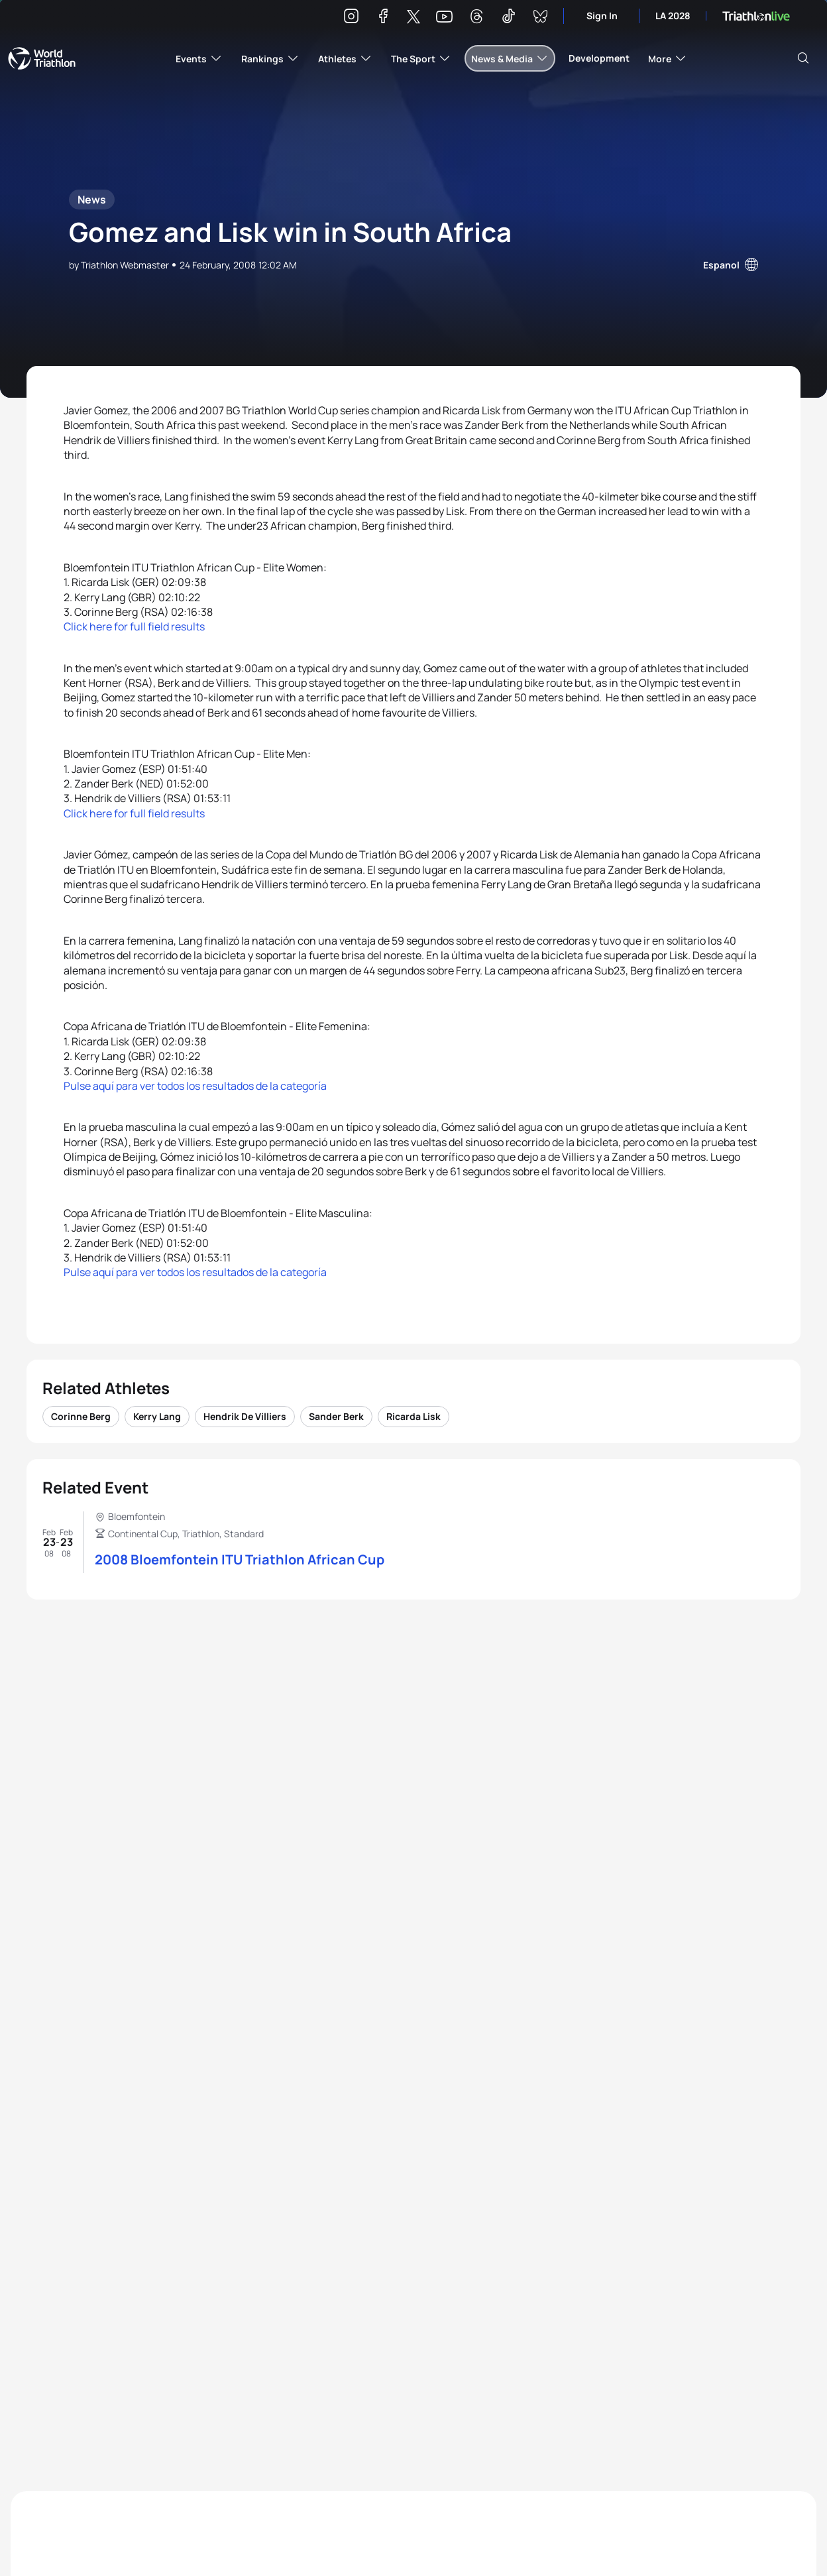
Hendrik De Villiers (244, 1416)
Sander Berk (336, 1416)
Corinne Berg (81, 1416)
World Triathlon (42, 58)
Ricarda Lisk (413, 1416)
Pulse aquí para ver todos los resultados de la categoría (195, 1086)
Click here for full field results (134, 626)
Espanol (721, 265)
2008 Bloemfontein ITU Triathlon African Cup (239, 1559)
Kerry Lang (157, 1416)
